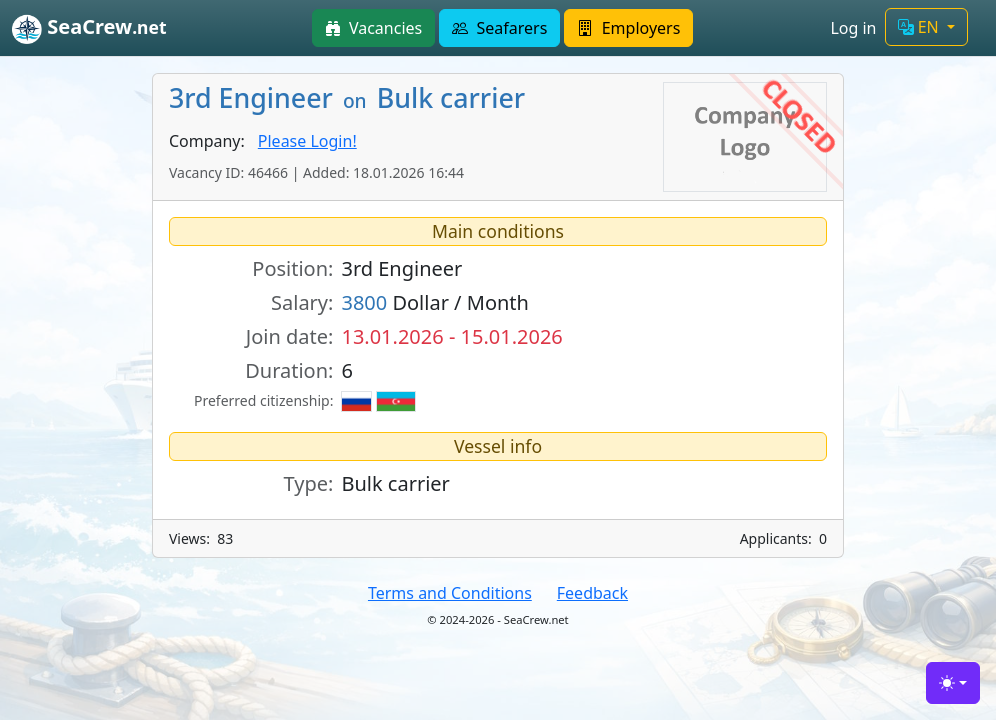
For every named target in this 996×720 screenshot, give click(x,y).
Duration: (289, 370)
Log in (853, 28)
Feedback (592, 593)
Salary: (302, 302)
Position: (292, 268)
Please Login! (307, 141)
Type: (309, 483)
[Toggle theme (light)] (953, 683)
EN (920, 27)
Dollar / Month (435, 302)
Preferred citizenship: (263, 400)
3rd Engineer (401, 268)
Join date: (290, 336)
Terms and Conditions (450, 593)
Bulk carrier (395, 483)
